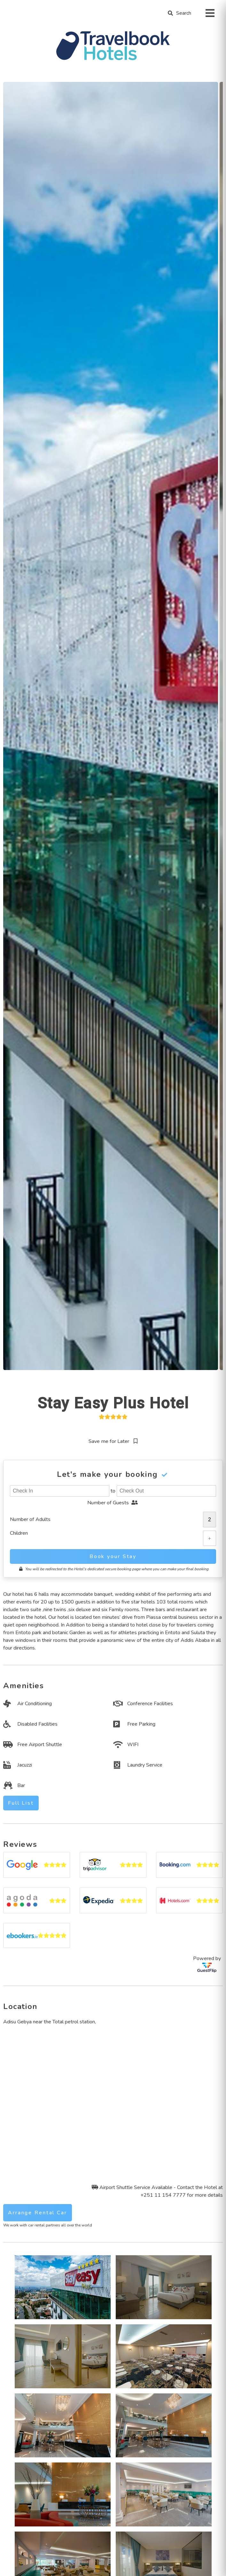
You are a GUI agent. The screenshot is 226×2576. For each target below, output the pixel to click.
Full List (21, 1803)
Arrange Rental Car (37, 2212)
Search (183, 13)
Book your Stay (113, 1556)
